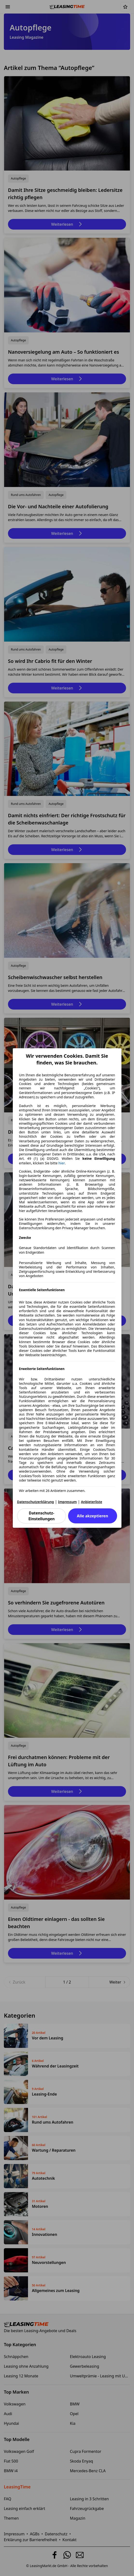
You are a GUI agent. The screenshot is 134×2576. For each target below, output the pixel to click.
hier (61, 1163)
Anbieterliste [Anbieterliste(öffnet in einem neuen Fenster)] (91, 1501)
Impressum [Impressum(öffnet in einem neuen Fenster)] (67, 1501)
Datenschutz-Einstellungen (41, 1515)
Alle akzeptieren (92, 1516)
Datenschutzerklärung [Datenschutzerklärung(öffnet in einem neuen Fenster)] (35, 1501)
